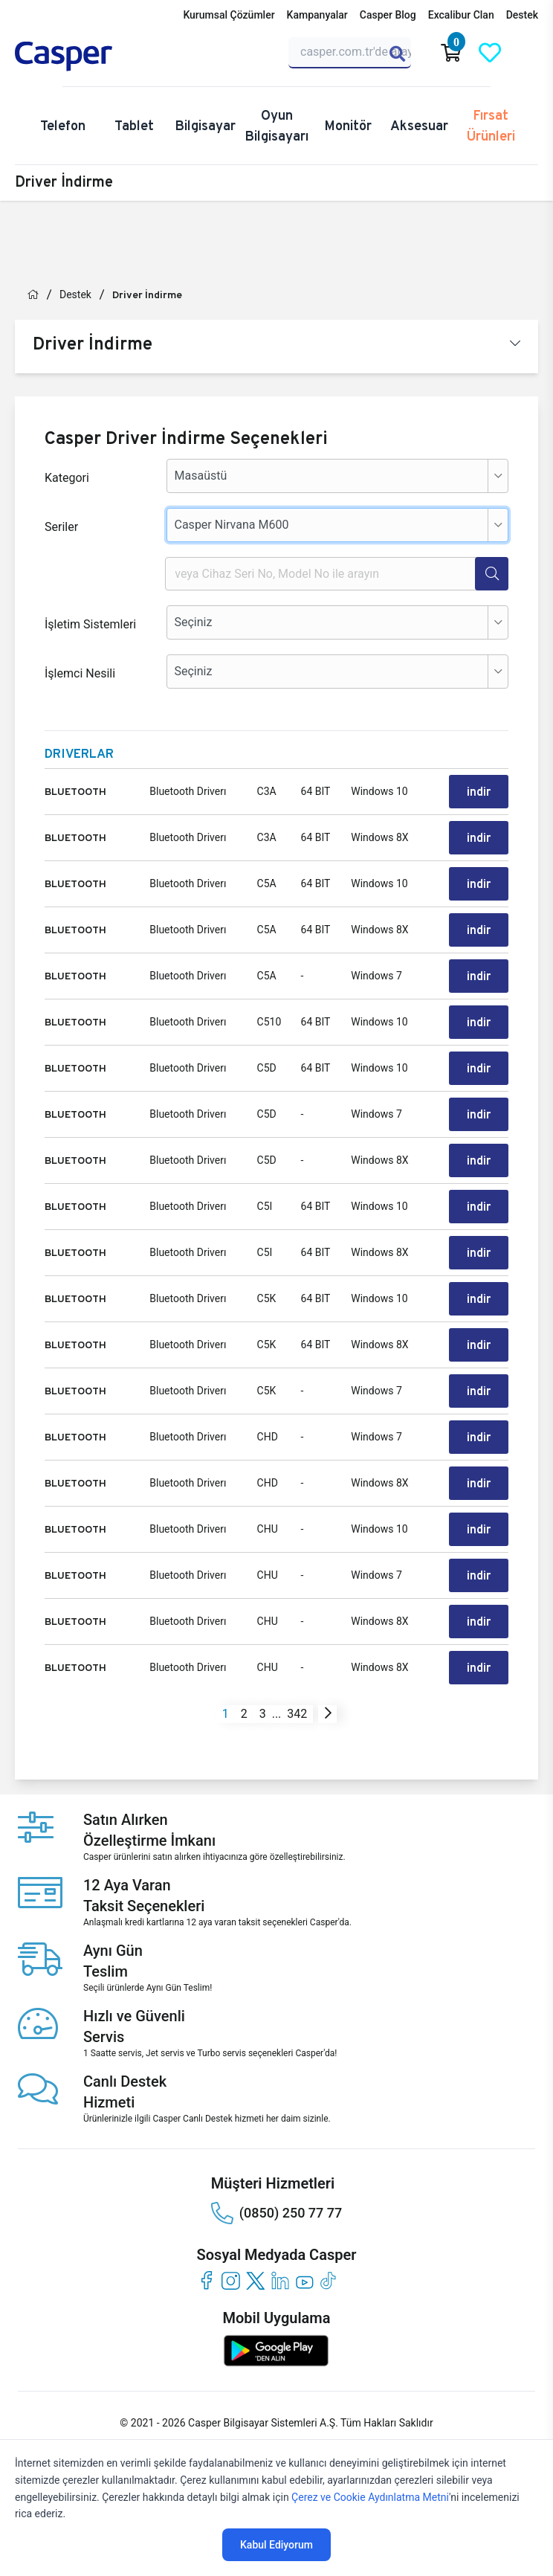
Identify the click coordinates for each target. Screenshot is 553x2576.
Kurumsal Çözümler (228, 15)
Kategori (67, 478)
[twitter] (255, 2280)
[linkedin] (280, 2280)
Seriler (61, 527)
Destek (522, 15)
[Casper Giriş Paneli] (528, 52)
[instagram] (230, 2280)
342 (297, 1714)
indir (479, 791)
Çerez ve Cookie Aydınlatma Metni (370, 2497)
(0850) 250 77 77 (276, 2213)
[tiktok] (329, 2280)
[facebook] (206, 2280)
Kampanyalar (317, 15)
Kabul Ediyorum (276, 2545)
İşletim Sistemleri (90, 624)
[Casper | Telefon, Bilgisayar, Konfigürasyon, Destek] (86, 56)
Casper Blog (388, 15)
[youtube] (304, 2280)
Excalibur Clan (461, 15)
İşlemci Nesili (80, 673)
